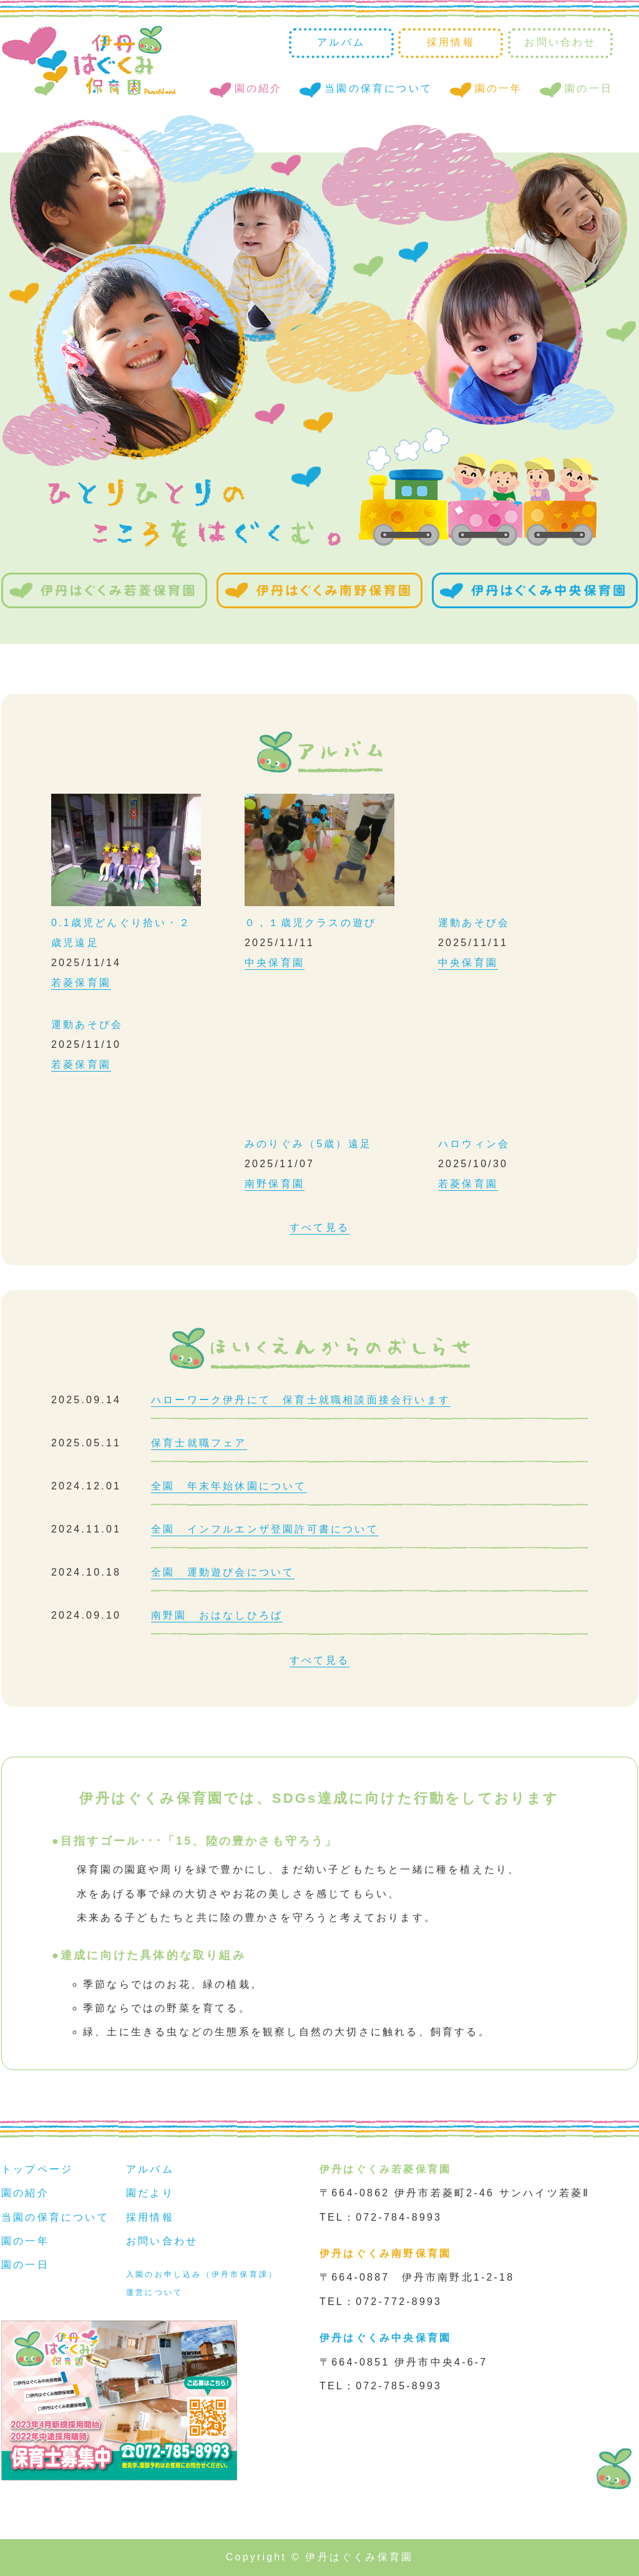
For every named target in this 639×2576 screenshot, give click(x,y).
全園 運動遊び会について (223, 1572)
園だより (150, 2193)
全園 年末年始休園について (229, 1486)
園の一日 (589, 88)
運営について (154, 2292)
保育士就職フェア (199, 1443)
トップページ (37, 2169)
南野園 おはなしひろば (217, 1615)
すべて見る (319, 1227)
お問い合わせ (560, 42)
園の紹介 (259, 88)
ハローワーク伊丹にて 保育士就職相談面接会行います (301, 1399)
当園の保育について (378, 88)
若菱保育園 (81, 982)
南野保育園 (275, 1183)
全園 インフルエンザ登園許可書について (265, 1529)
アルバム (341, 42)
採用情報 (451, 42)
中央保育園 (275, 962)
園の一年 (499, 88)
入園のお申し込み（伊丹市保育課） (202, 2274)
